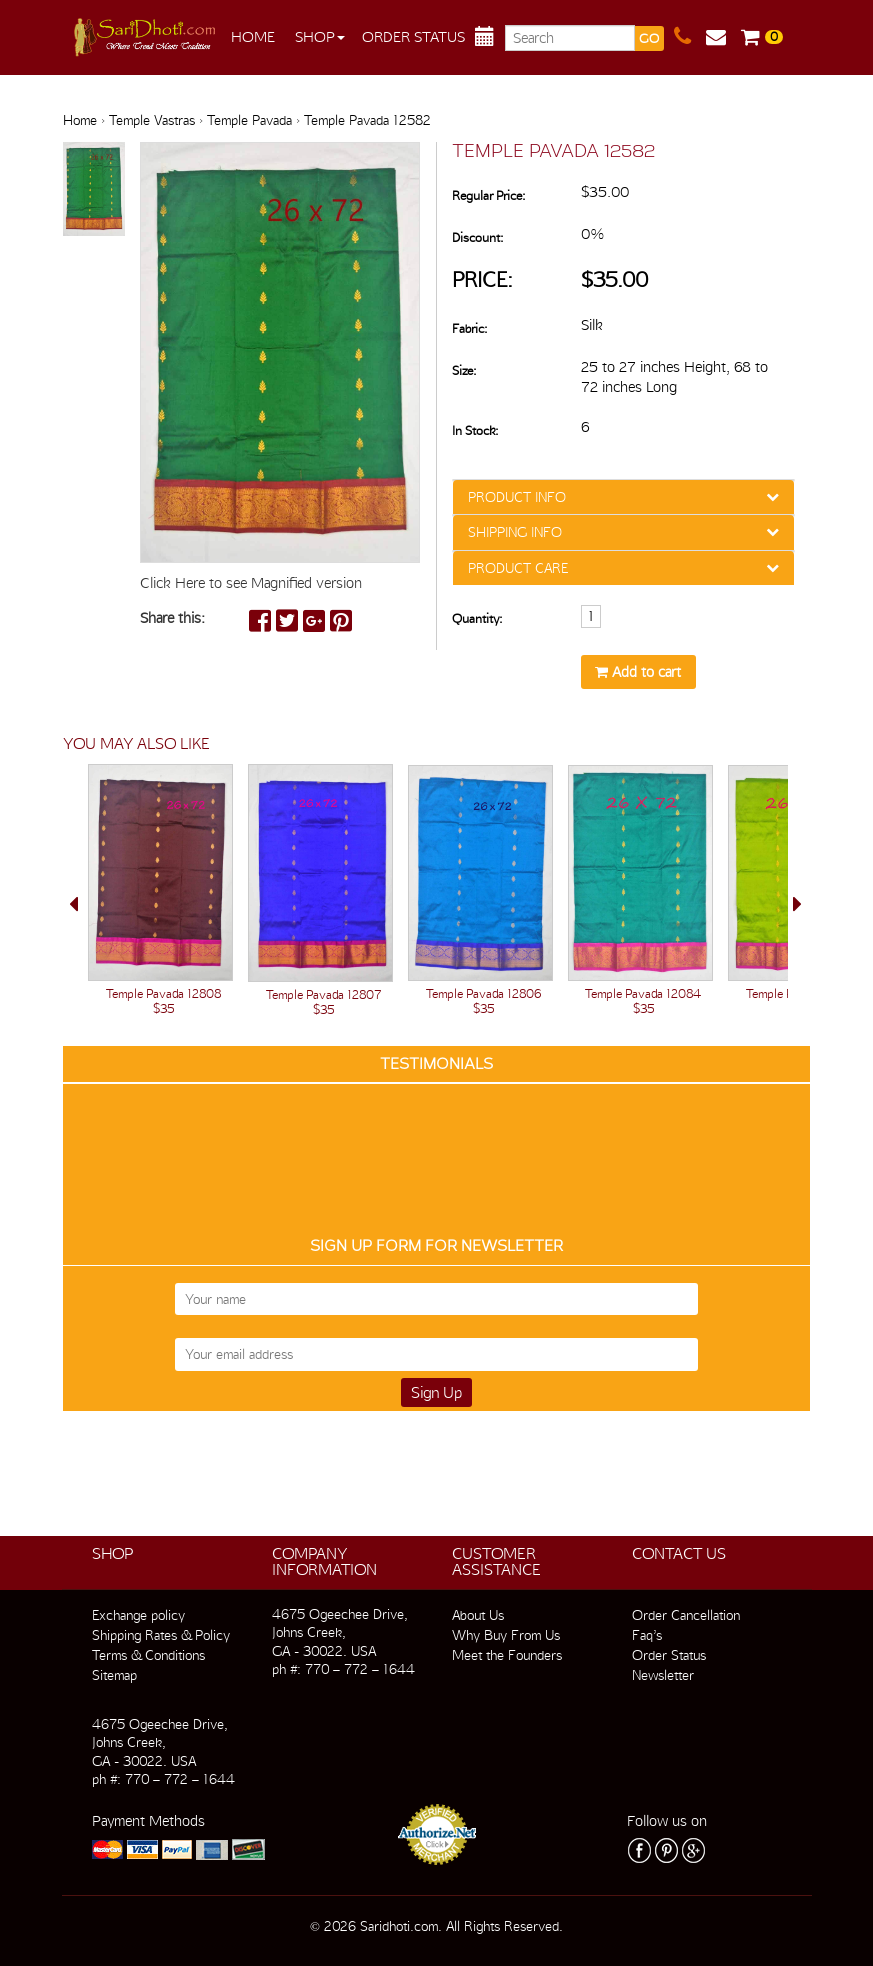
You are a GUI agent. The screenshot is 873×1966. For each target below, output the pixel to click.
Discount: (477, 237)
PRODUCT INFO (517, 497)
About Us (478, 1615)
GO (649, 38)
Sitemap (114, 1675)
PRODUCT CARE (518, 568)
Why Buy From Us (506, 1635)
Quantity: (477, 618)
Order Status (413, 37)
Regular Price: (488, 195)
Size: (464, 370)
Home (253, 37)
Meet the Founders (507, 1655)
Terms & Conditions (148, 1655)
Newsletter (663, 1675)
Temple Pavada (249, 120)
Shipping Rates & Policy (161, 1635)
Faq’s (647, 1635)
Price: (482, 279)
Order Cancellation (686, 1615)
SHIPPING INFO (515, 532)
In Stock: (475, 430)
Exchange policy (138, 1615)
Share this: (172, 618)
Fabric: (469, 328)
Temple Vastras (152, 120)
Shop (320, 37)
